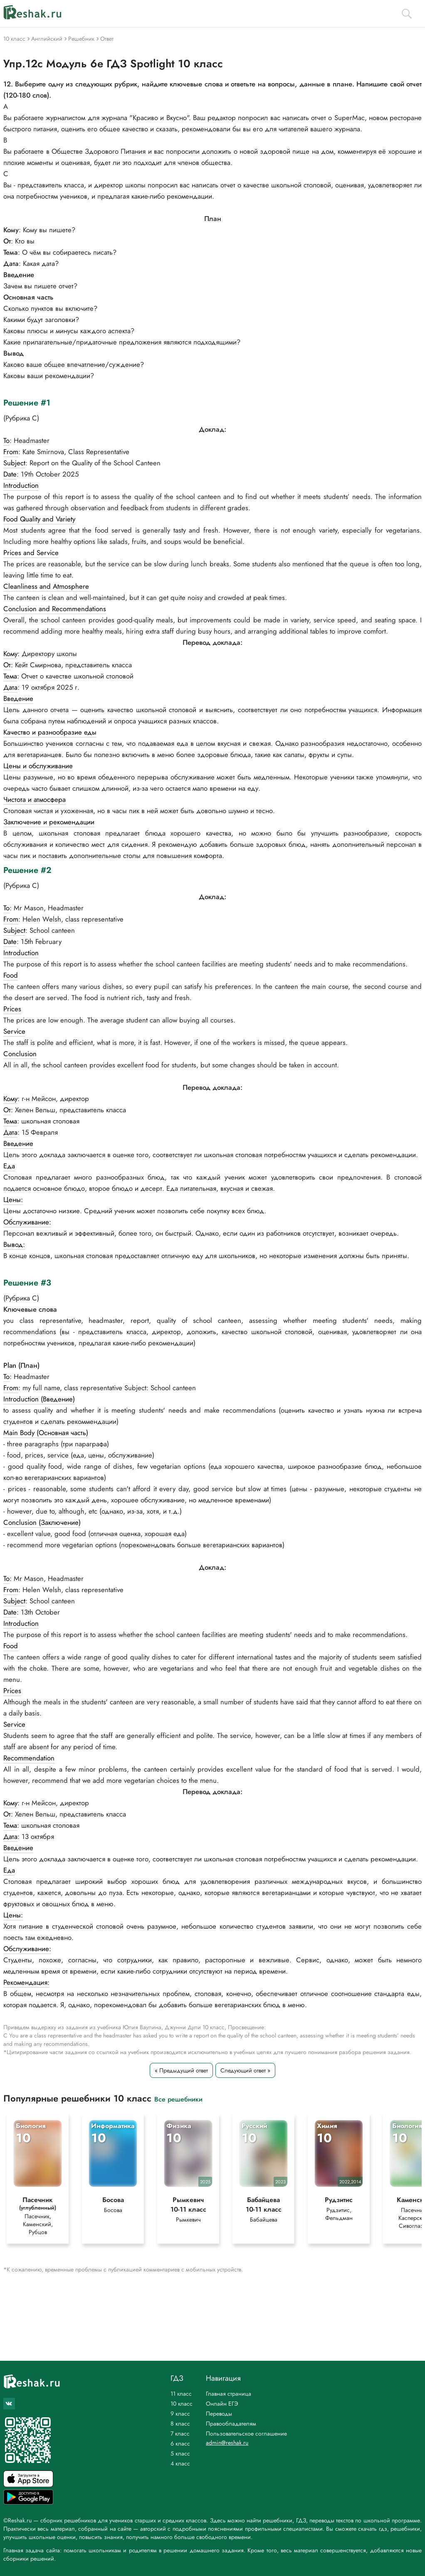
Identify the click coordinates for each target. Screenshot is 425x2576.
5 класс (180, 2453)
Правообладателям (231, 2423)
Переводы (219, 2413)
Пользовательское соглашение (246, 2433)
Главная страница (228, 2393)
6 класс (180, 2443)
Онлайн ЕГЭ (222, 2403)
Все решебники (178, 2098)
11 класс (181, 2393)
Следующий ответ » (245, 2070)
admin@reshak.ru (227, 2442)
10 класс (181, 2403)
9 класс (180, 2413)
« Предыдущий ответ (181, 2070)
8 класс (180, 2423)
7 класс (180, 2433)
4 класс (180, 2463)
